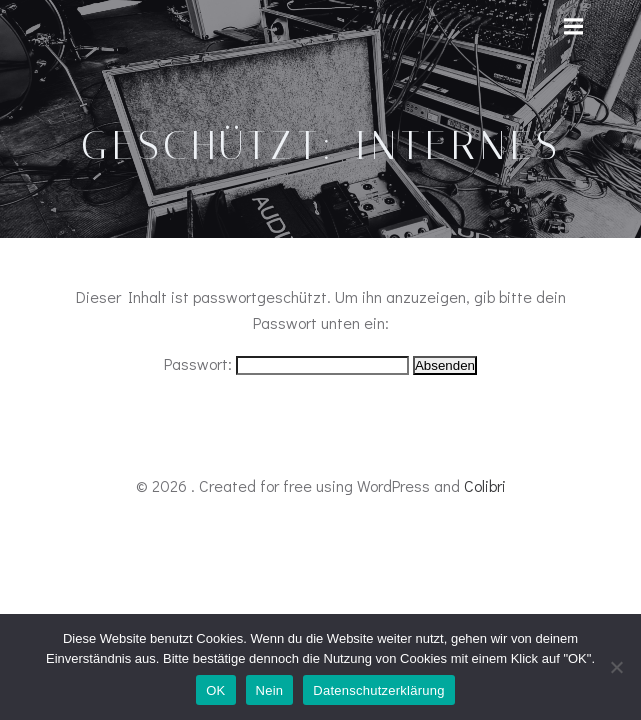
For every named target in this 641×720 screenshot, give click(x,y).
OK (215, 690)
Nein (270, 690)
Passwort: (286, 363)
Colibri (485, 485)
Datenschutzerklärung (378, 690)
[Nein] (616, 667)
